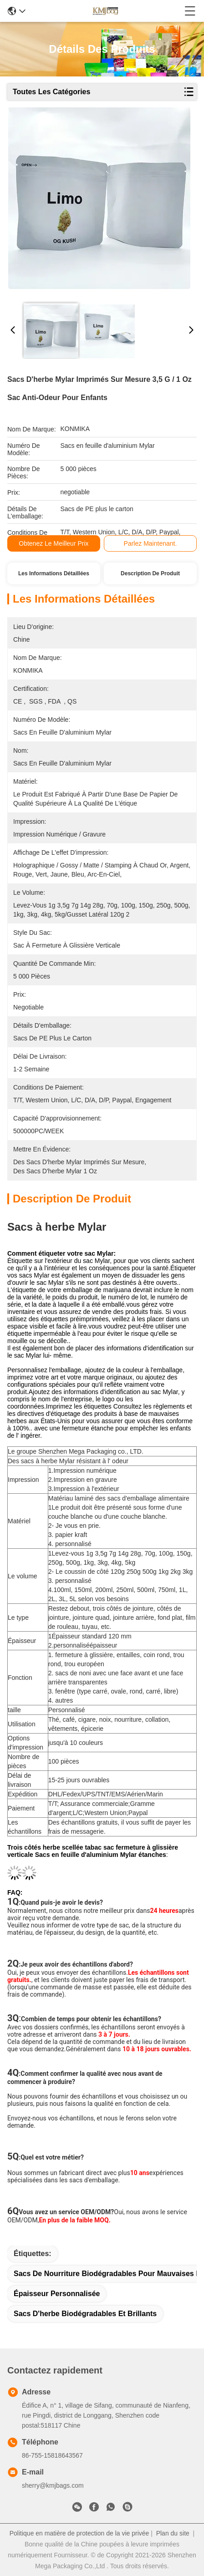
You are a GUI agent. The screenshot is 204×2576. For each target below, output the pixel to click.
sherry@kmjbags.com (53, 2485)
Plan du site (172, 2533)
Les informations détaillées (53, 573)
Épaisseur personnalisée (57, 2293)
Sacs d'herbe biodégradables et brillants (85, 2313)
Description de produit (150, 573)
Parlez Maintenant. (150, 543)
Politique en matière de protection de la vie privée (79, 2533)
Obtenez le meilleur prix (53, 543)
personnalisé (71, 1645)
